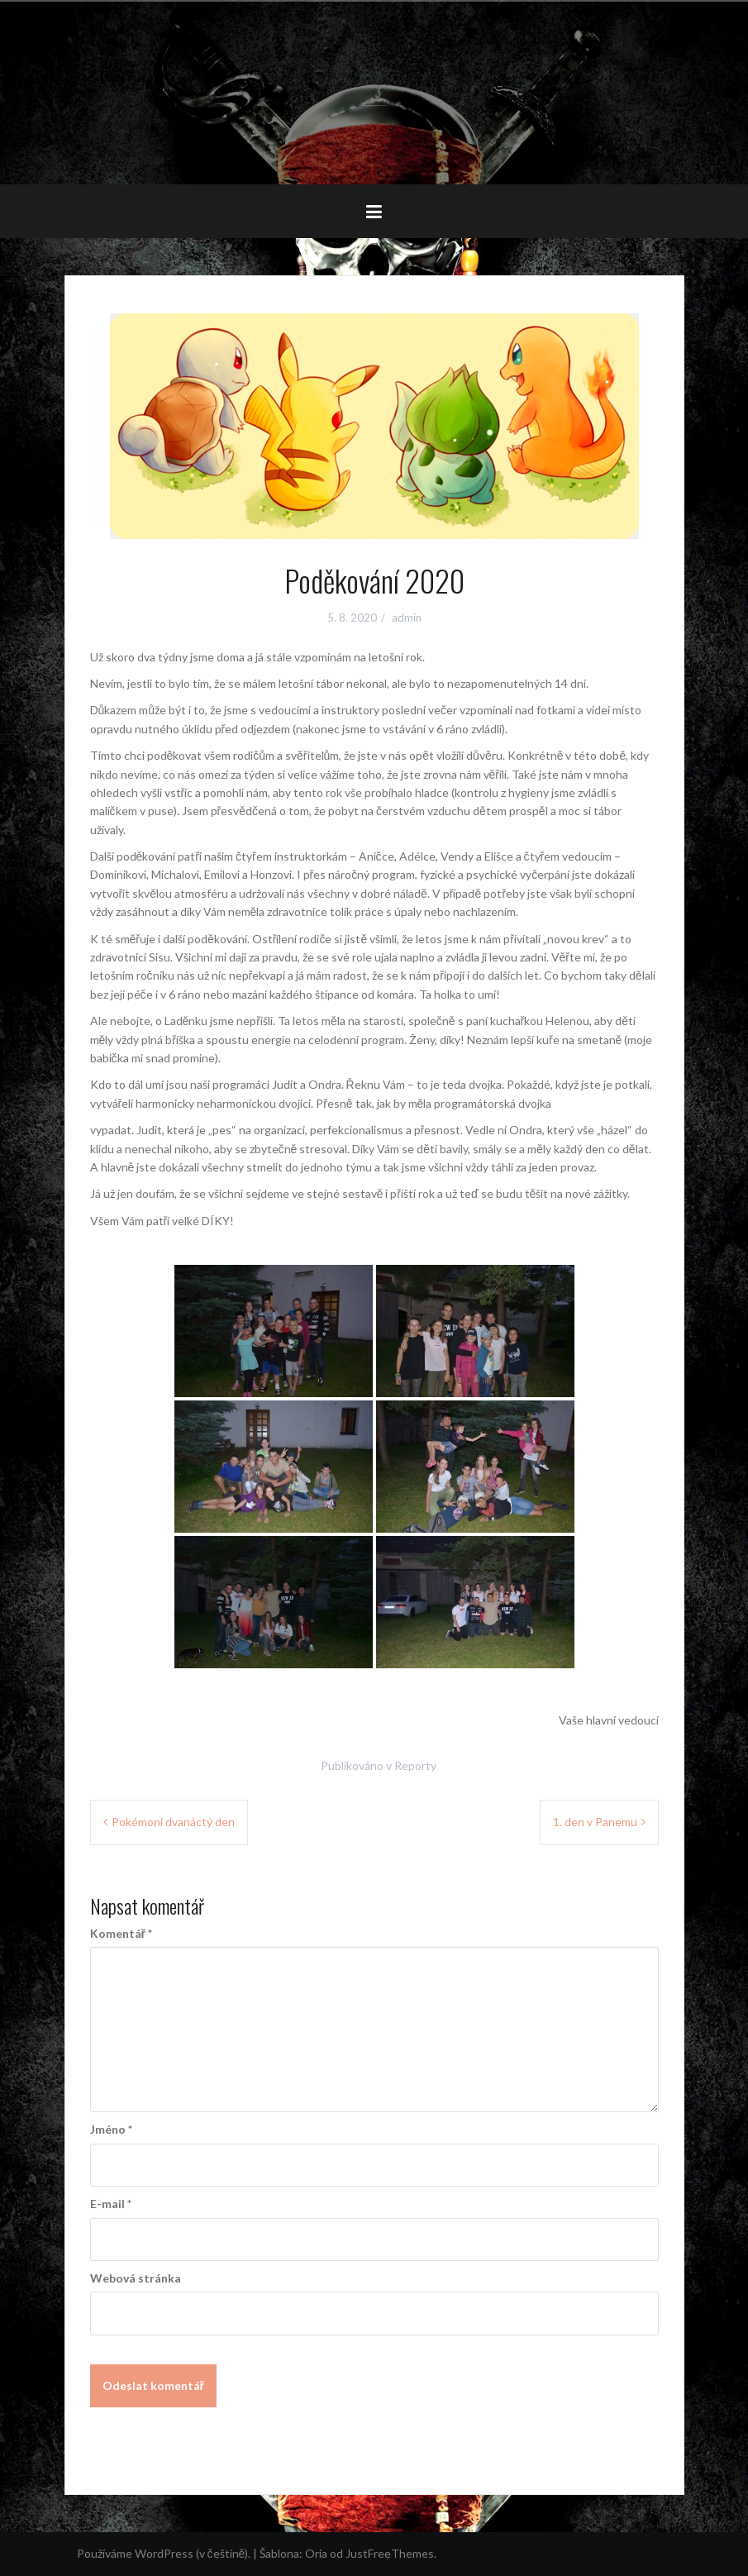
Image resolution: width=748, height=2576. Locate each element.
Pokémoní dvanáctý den (173, 1822)
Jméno (111, 2129)
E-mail (110, 2204)
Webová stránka (135, 2278)
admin (407, 617)
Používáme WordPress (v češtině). (164, 2553)
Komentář (121, 1933)
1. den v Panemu (595, 1822)
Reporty (415, 1765)
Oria (316, 2553)
